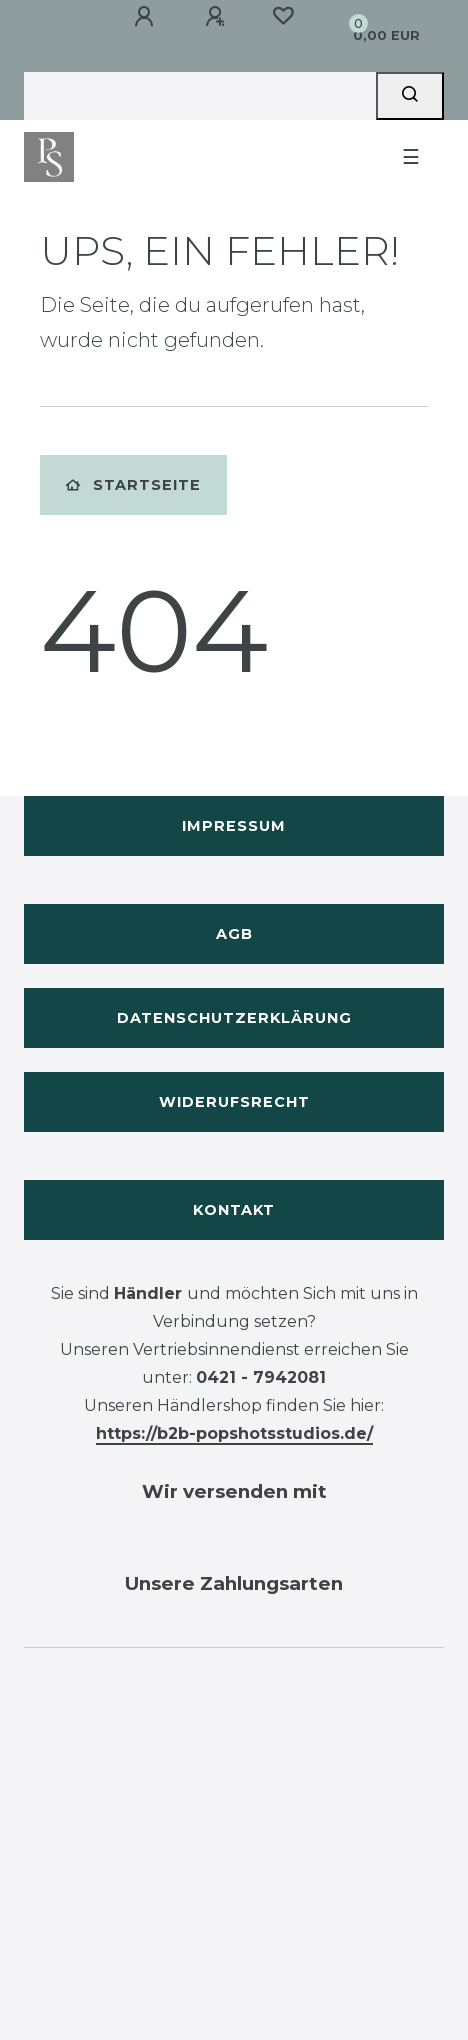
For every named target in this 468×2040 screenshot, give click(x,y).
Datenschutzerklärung (234, 1018)
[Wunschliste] (283, 16)
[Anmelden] (144, 17)
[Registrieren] (215, 17)
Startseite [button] (133, 485)
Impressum (234, 826)
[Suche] (410, 96)
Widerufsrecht (234, 1102)
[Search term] (200, 96)
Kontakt (234, 1210)
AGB (234, 934)
